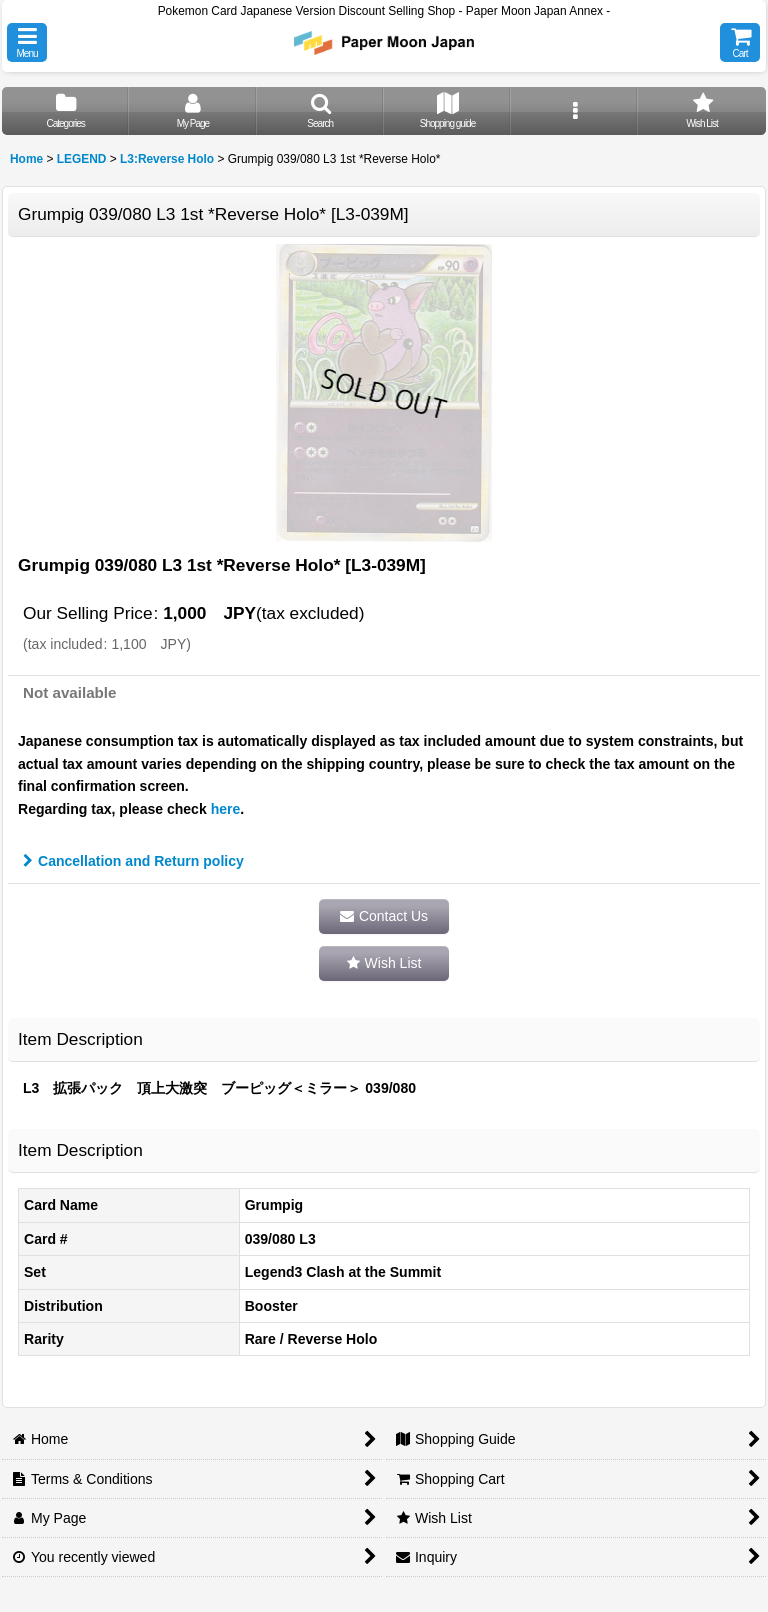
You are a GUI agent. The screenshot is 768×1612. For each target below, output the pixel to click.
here (226, 809)
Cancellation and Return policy (133, 861)
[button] (27, 42)
